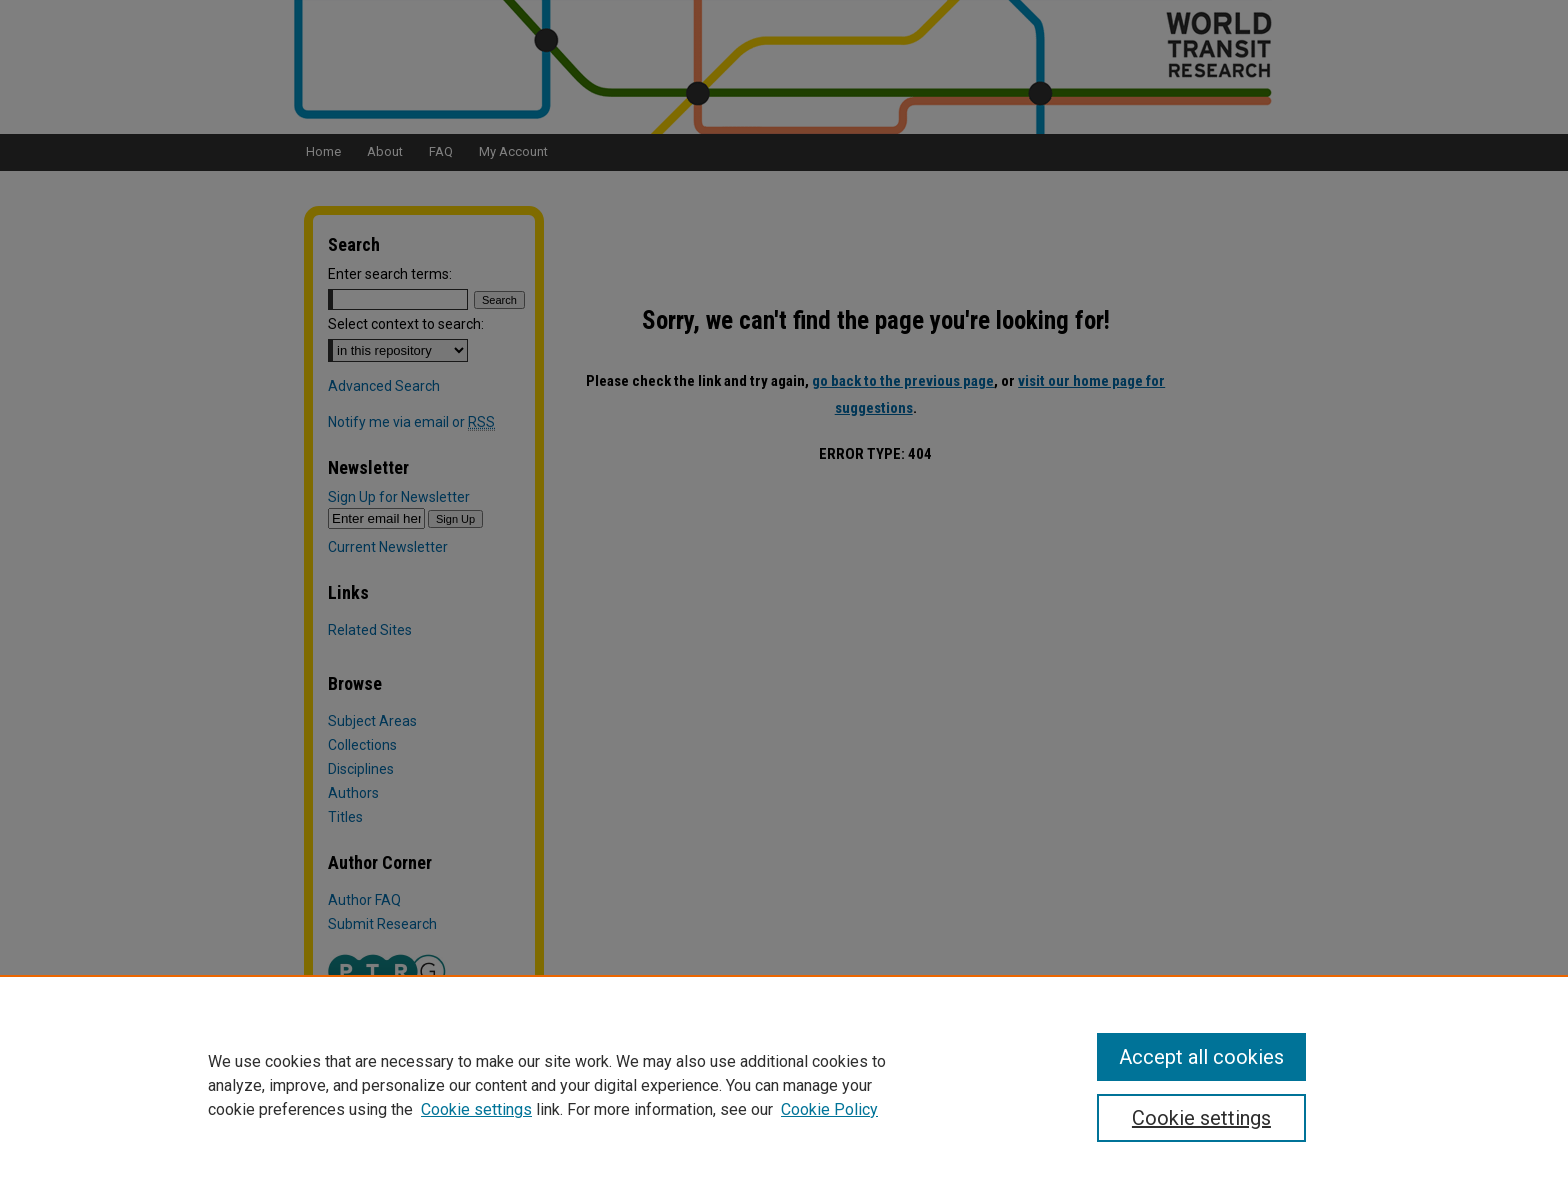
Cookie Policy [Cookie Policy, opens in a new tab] (829, 1109)
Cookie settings (476, 1109)
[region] (784, 1085)
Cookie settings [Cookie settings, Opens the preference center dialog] (1201, 1118)
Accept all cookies (1201, 1057)
